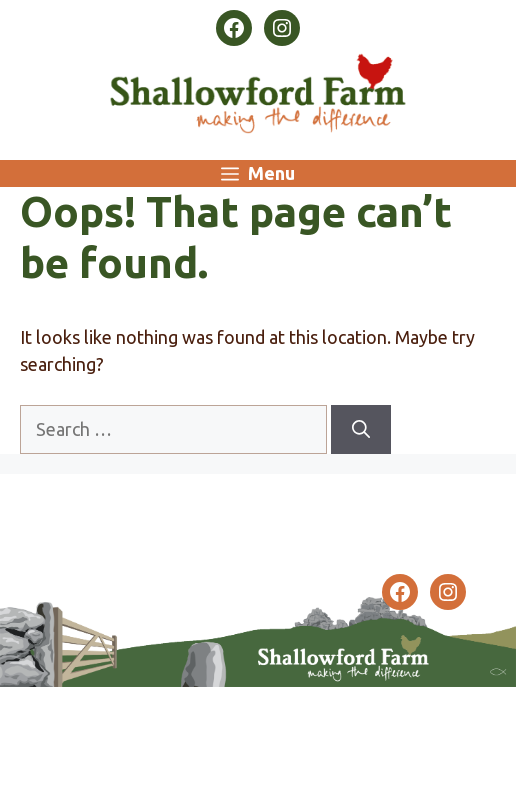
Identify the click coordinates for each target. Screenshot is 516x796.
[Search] (361, 429)
